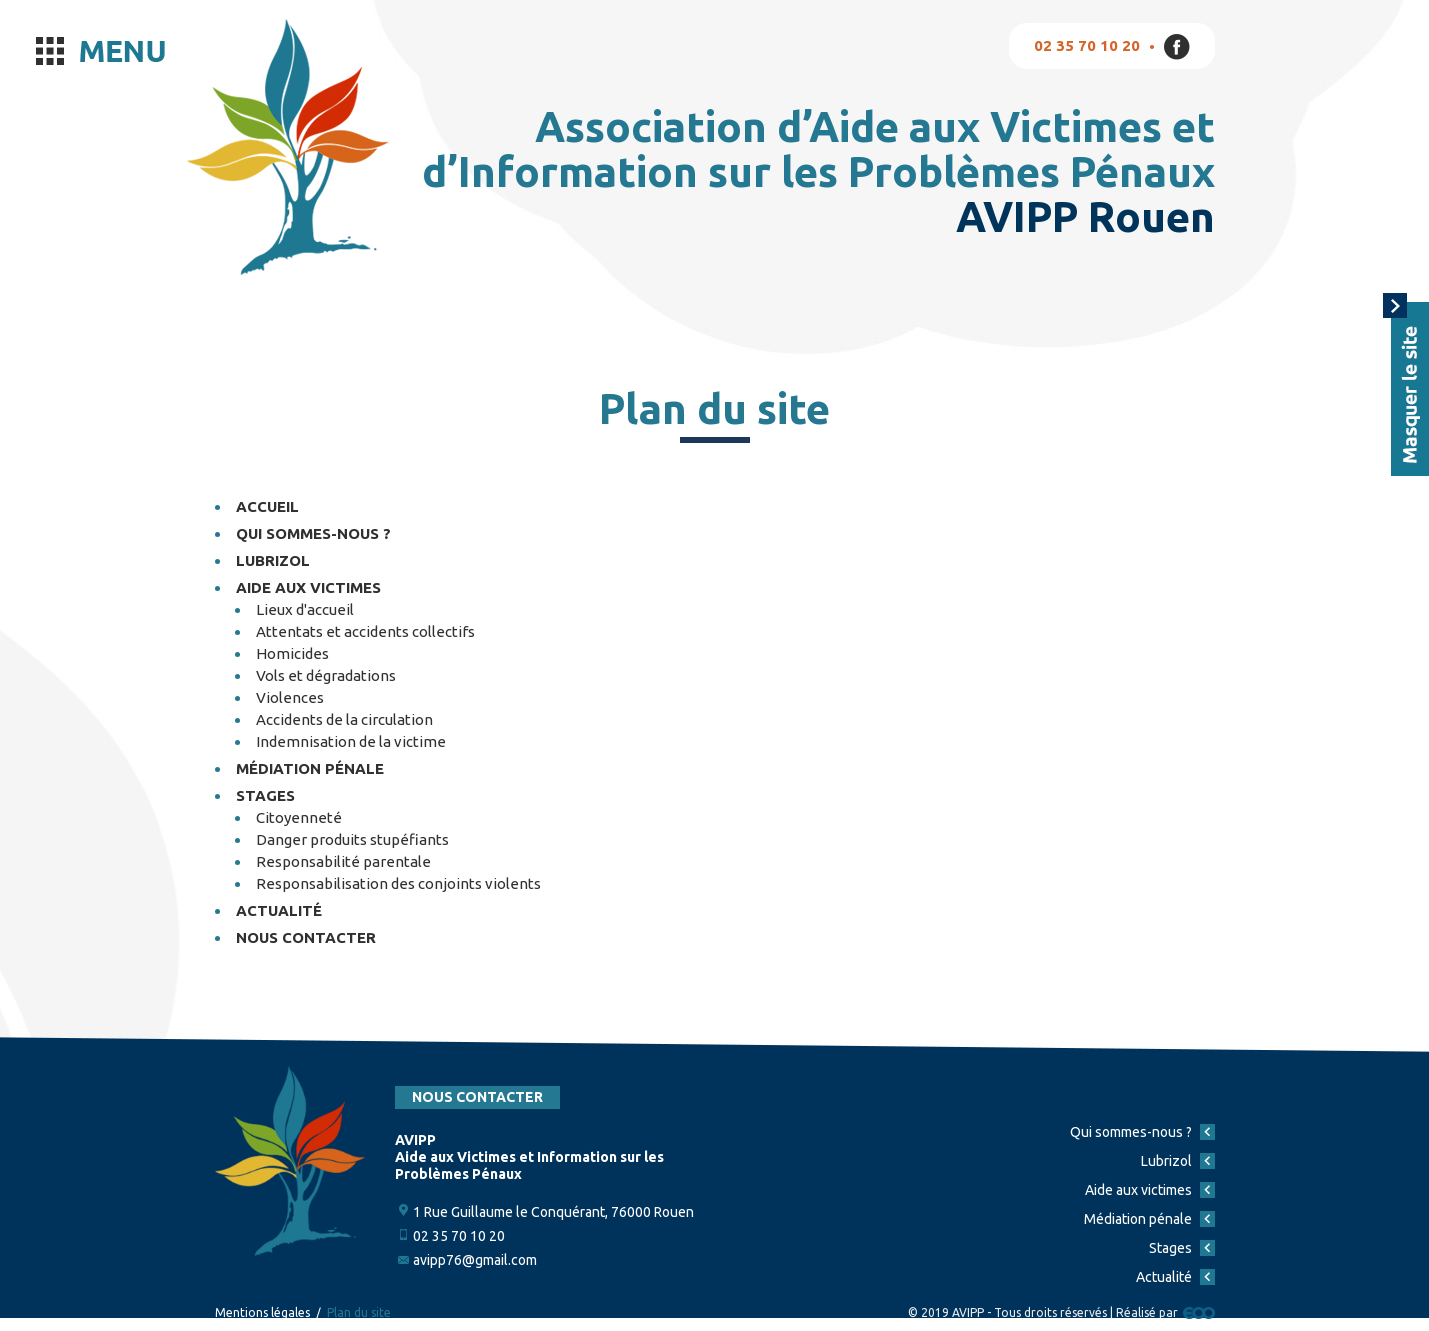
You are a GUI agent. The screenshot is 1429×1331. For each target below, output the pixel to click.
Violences (290, 697)
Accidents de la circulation (344, 719)
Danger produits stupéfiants (352, 839)
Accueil (267, 506)
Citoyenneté (299, 817)
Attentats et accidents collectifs (365, 631)
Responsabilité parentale (343, 861)
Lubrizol (273, 560)
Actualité (279, 910)
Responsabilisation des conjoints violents (398, 883)
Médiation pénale (310, 768)
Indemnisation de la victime (351, 741)
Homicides (292, 653)
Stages (265, 795)
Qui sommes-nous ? (313, 533)
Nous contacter (306, 937)
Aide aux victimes (308, 587)
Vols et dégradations (326, 675)
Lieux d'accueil (305, 609)
